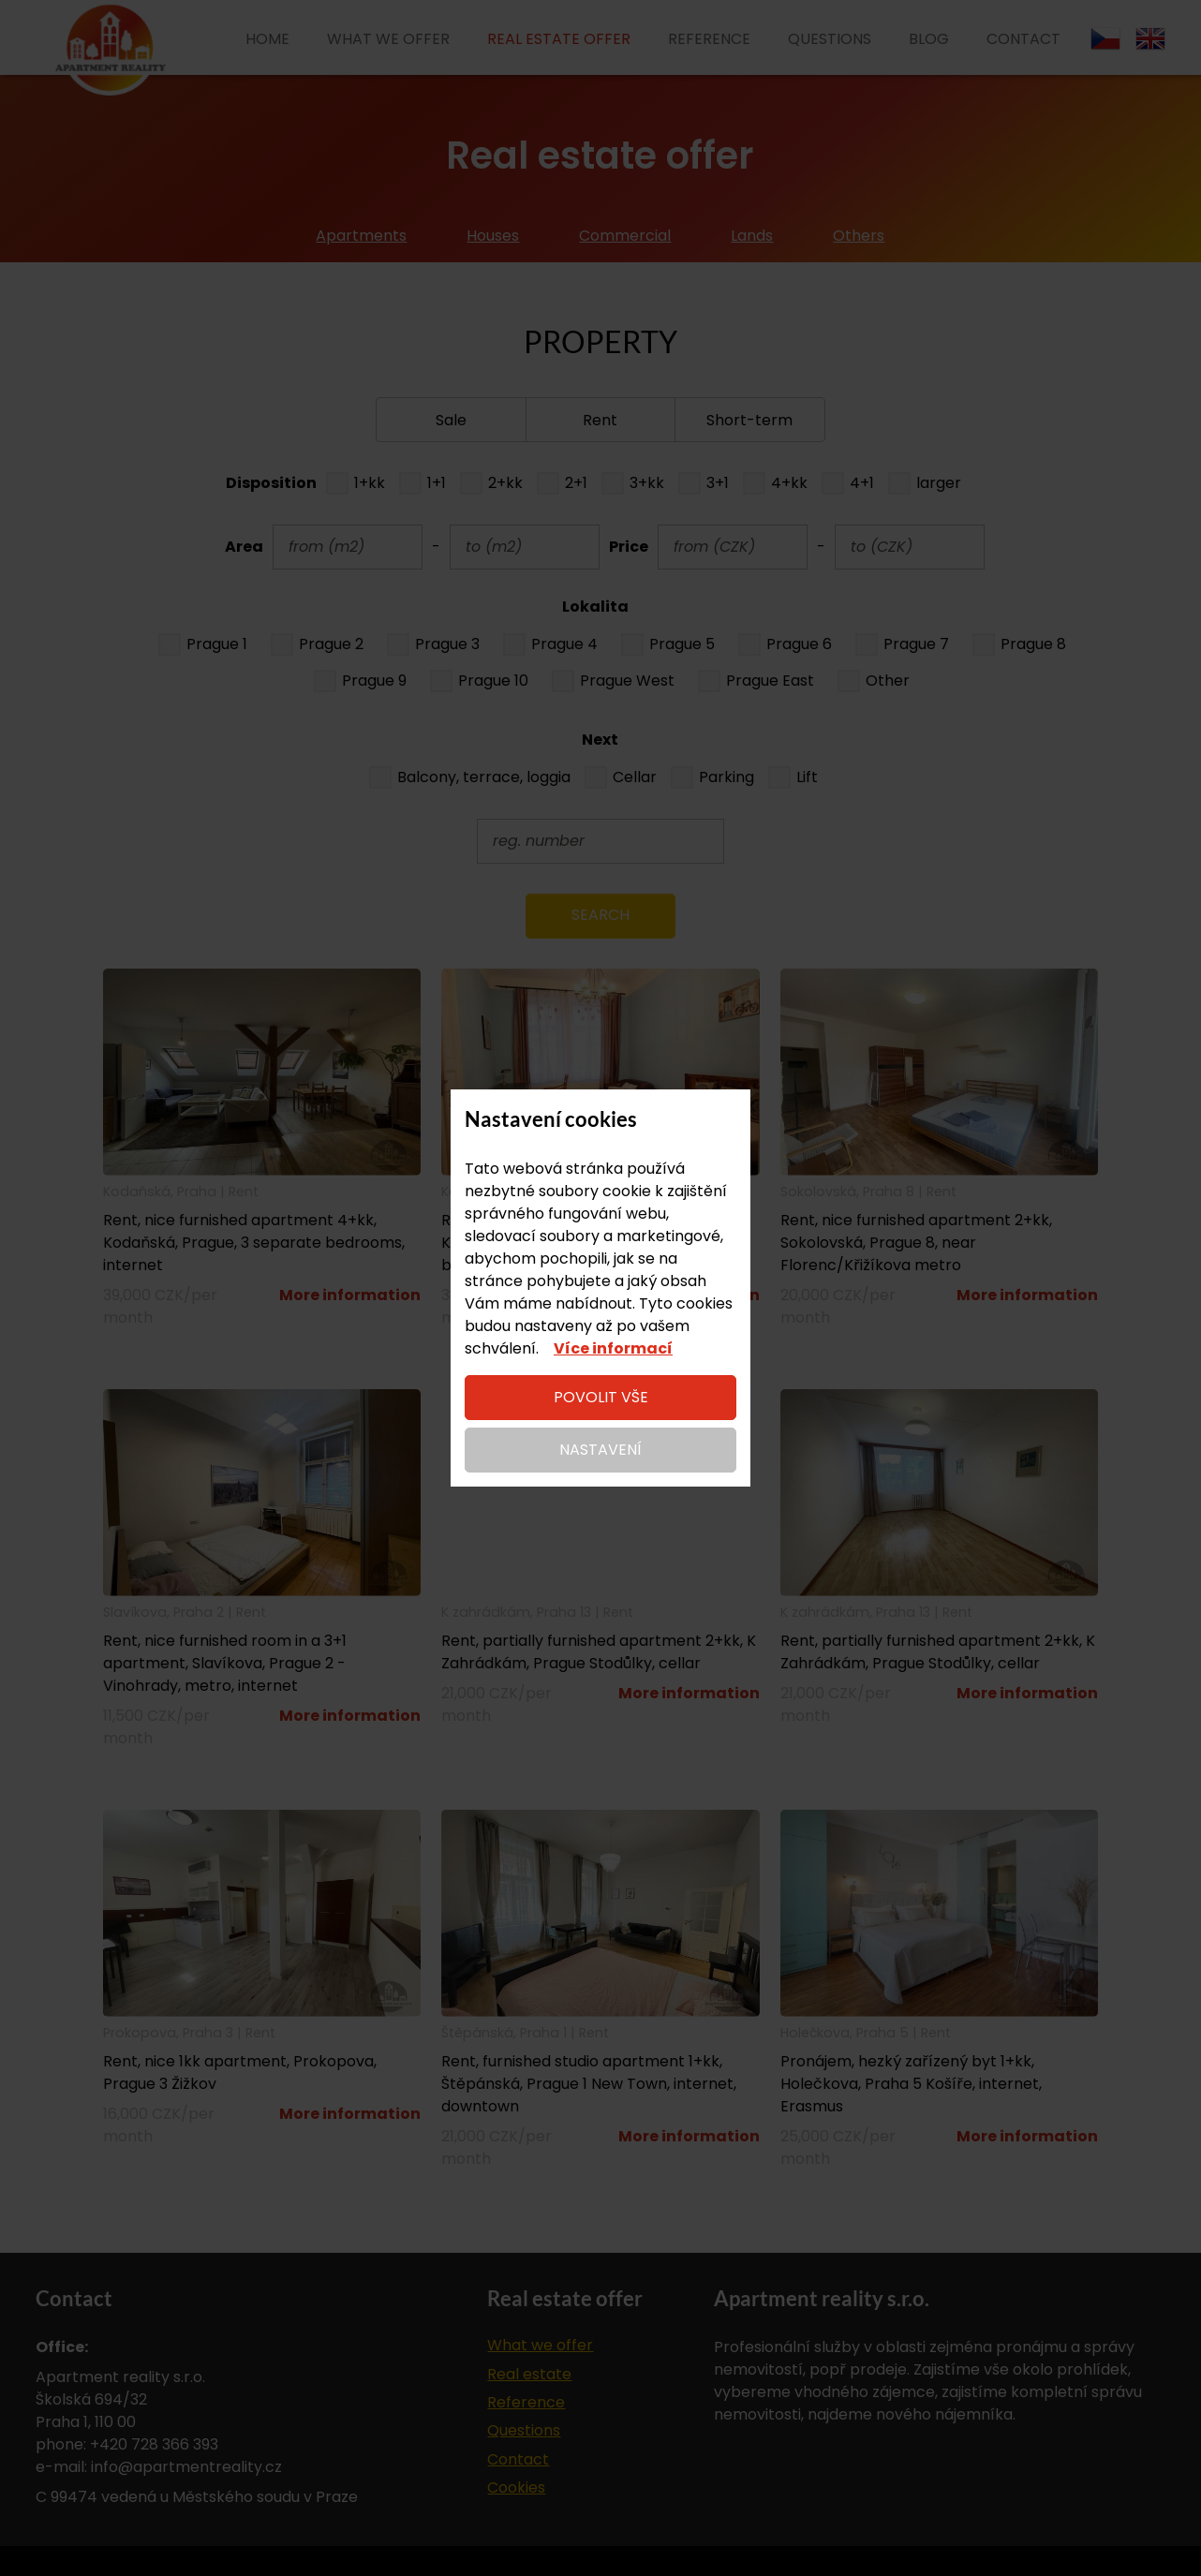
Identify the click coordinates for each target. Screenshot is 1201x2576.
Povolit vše (601, 1397)
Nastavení (600, 1449)
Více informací (613, 1348)
